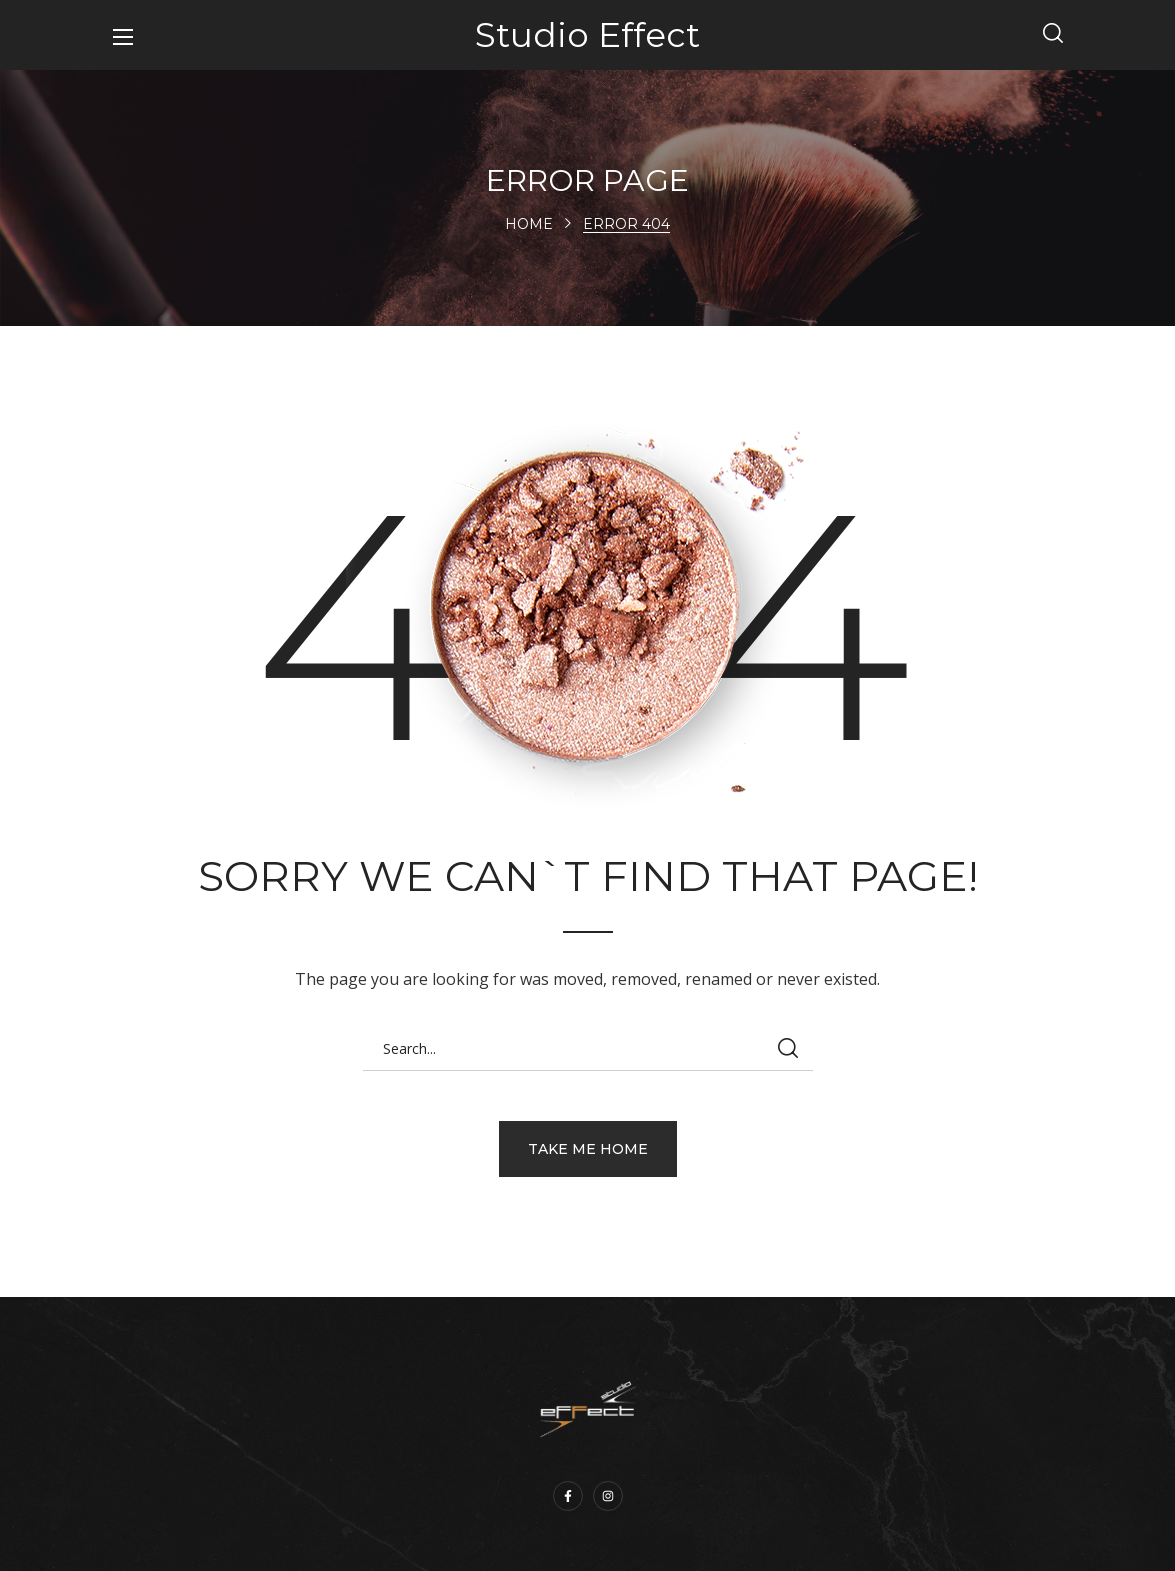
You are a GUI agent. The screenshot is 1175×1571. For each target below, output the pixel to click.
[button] (1053, 35)
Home (529, 224)
